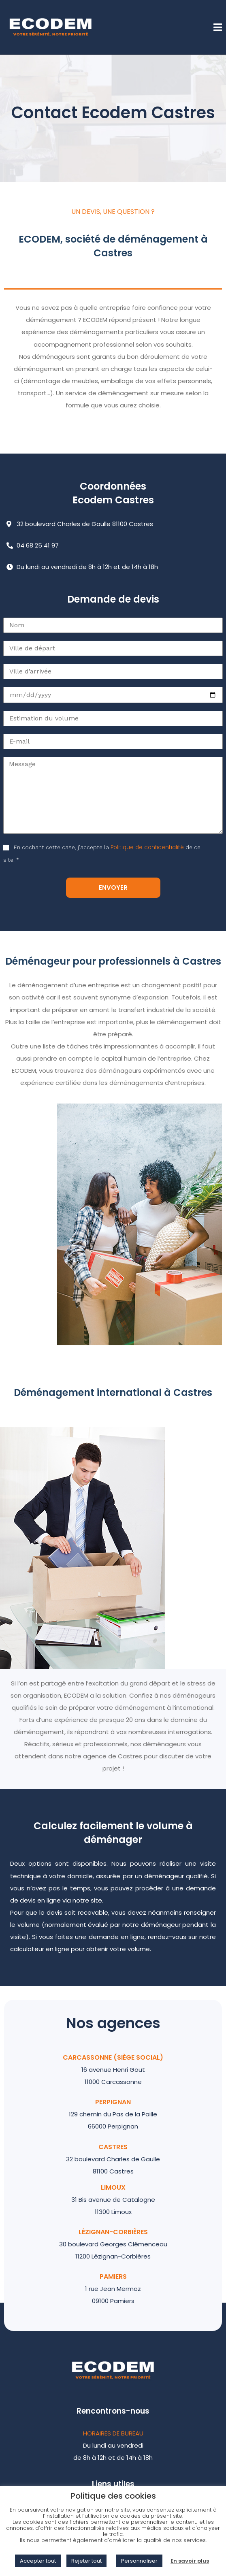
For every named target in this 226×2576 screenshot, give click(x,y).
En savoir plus (190, 2561)
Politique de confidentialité (147, 847)
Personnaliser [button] (139, 2561)
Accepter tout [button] (38, 2561)
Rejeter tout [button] (86, 2561)
